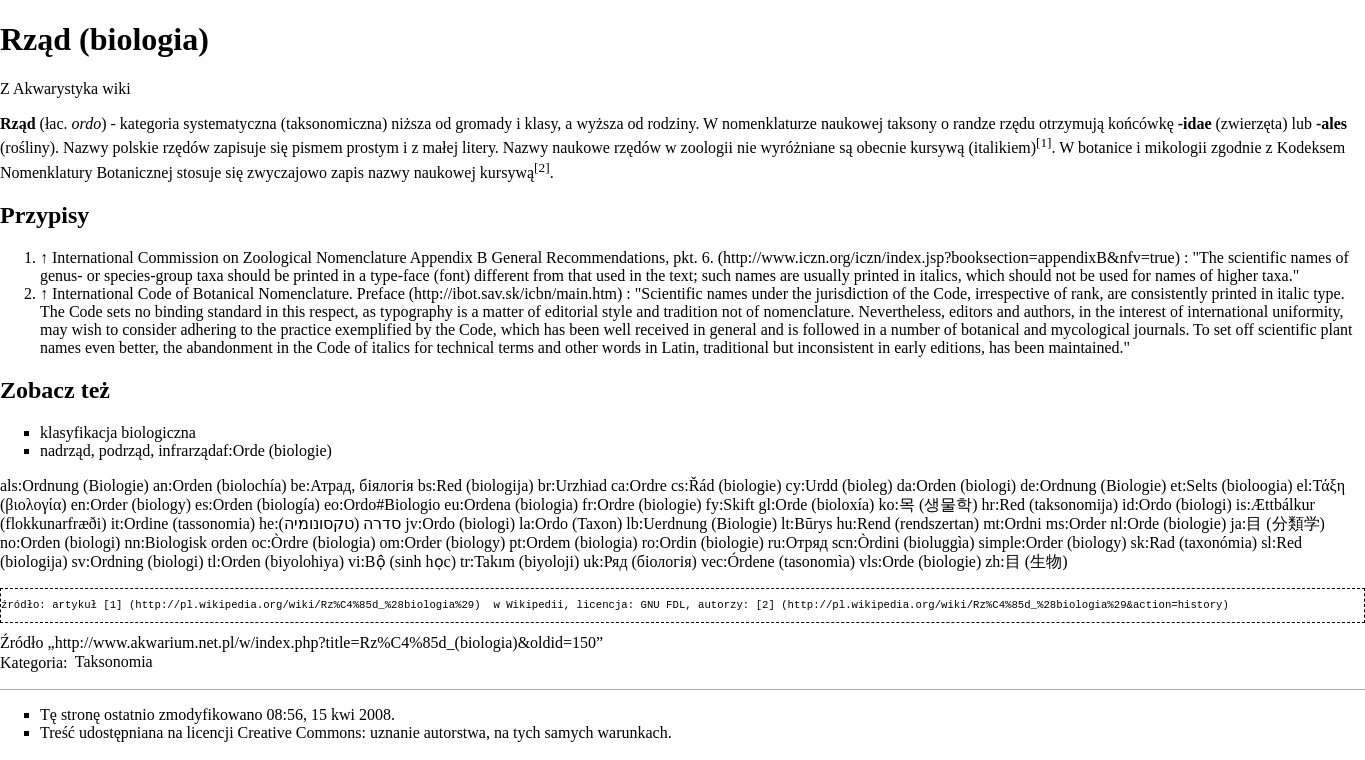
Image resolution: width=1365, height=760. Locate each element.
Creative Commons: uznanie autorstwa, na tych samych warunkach (453, 734)
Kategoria (31, 663)
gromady (483, 123)
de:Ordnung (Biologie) (1093, 485)
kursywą (937, 147)
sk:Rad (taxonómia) (1193, 542)
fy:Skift (730, 504)
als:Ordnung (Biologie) (74, 485)
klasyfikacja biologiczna (118, 432)
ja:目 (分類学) (1277, 523)
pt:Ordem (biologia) (573, 542)
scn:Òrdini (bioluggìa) (903, 542)
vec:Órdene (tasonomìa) (778, 561)
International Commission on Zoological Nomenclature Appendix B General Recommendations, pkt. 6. (383, 257)
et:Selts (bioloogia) (1231, 485)
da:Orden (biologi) (957, 485)
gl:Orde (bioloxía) (816, 504)
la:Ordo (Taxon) (570, 523)
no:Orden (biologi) (60, 542)
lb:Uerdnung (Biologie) (701, 523)
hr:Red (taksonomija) (1050, 504)
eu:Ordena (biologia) (511, 504)
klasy (541, 123)
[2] (542, 167)
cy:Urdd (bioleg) (839, 485)
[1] (1044, 142)
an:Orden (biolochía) (220, 485)
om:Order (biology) (442, 542)
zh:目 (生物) (1026, 561)
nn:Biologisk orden (185, 542)
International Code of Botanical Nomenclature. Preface (228, 293)
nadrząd (65, 450)
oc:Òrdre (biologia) (314, 542)
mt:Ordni (1012, 523)
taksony (912, 123)
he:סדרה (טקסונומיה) (330, 523)
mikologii (1176, 147)
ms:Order (1076, 523)
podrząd (125, 450)
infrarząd (187, 450)
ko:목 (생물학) (927, 504)
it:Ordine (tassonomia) (183, 523)
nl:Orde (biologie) (1168, 523)
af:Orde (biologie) (274, 450)
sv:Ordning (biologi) (138, 561)
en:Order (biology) (131, 504)
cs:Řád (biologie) (726, 485)
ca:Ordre (639, 485)
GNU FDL (662, 606)
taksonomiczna (334, 123)
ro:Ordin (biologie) (703, 542)
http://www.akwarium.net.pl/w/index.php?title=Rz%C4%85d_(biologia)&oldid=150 (325, 644)
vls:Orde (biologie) (920, 561)
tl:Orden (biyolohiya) (276, 561)
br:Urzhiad (572, 485)
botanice (1105, 147)
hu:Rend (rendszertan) (908, 523)
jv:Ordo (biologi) (460, 523)
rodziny (672, 123)
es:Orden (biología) (257, 504)
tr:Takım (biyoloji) (519, 561)
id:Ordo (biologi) (1177, 504)
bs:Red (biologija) (476, 485)
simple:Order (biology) (1053, 542)
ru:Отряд (798, 542)
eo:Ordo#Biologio (382, 504)
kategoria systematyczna (198, 123)
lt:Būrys (807, 523)
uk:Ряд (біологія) (640, 561)
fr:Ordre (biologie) (642, 504)
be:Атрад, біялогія (352, 485)
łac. (56, 123)
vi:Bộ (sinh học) (402, 561)
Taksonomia (114, 663)
